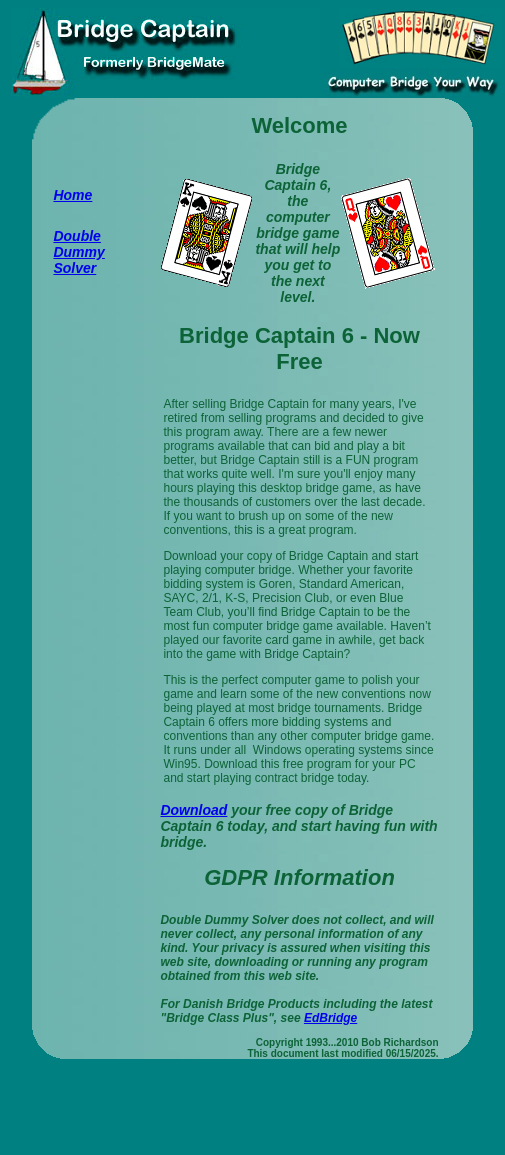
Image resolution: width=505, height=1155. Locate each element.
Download (193, 810)
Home (72, 195)
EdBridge (330, 1018)
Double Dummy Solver (78, 252)
